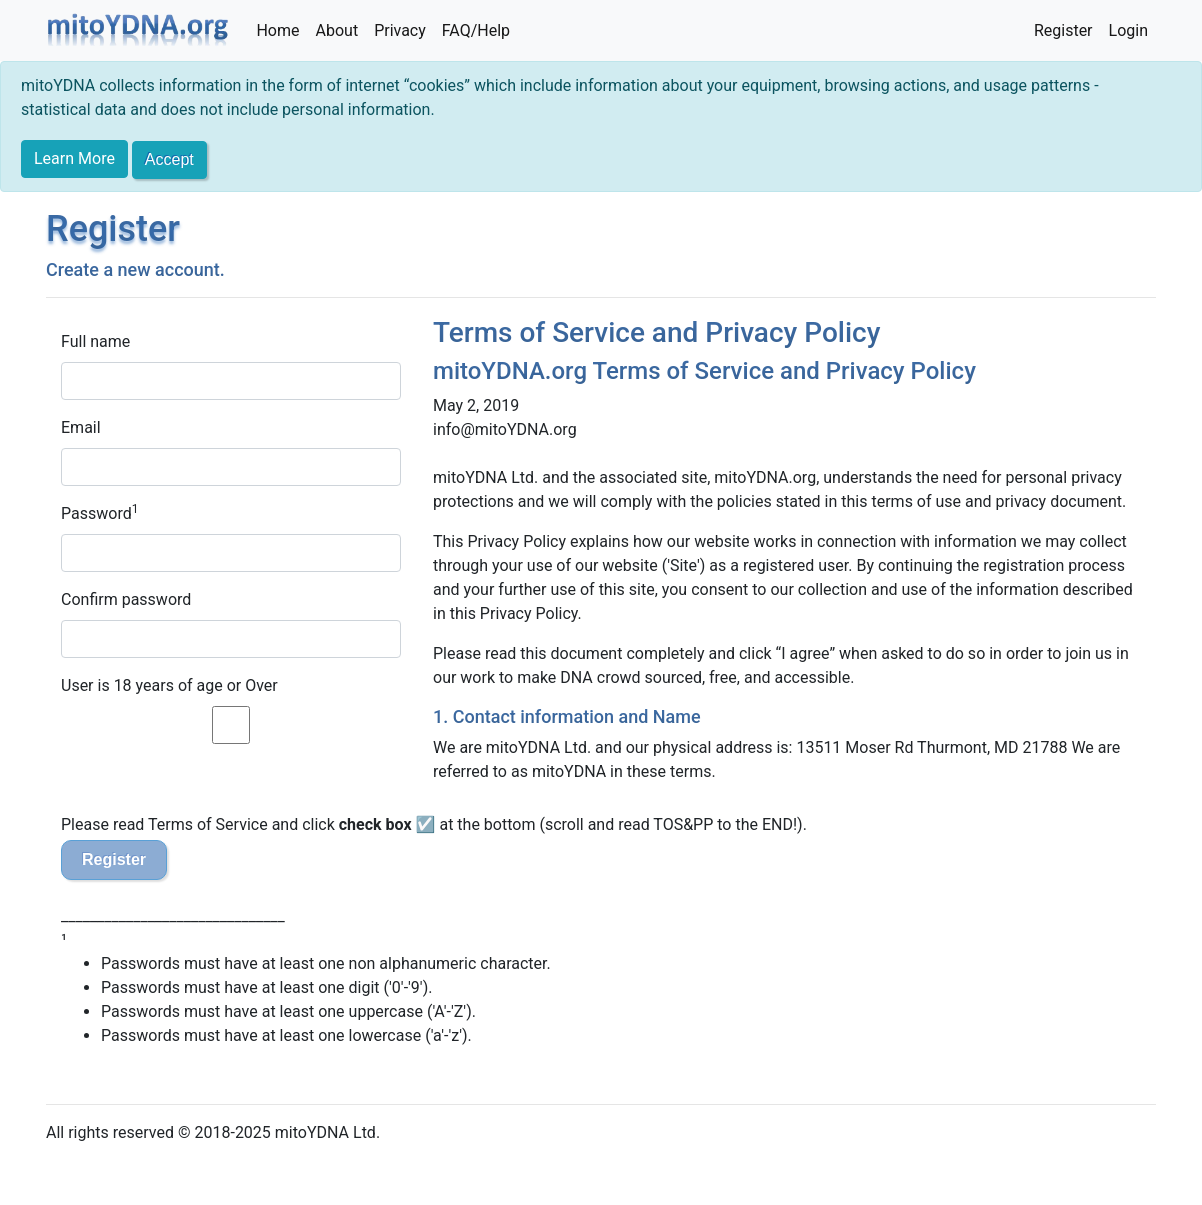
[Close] (169, 160)
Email (81, 427)
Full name (95, 341)
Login (1128, 30)
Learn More (74, 158)
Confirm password (126, 599)
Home (277, 30)
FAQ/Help (476, 30)
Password (96, 513)
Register (1063, 30)
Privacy (400, 30)
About (337, 30)
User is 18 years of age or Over (169, 685)
